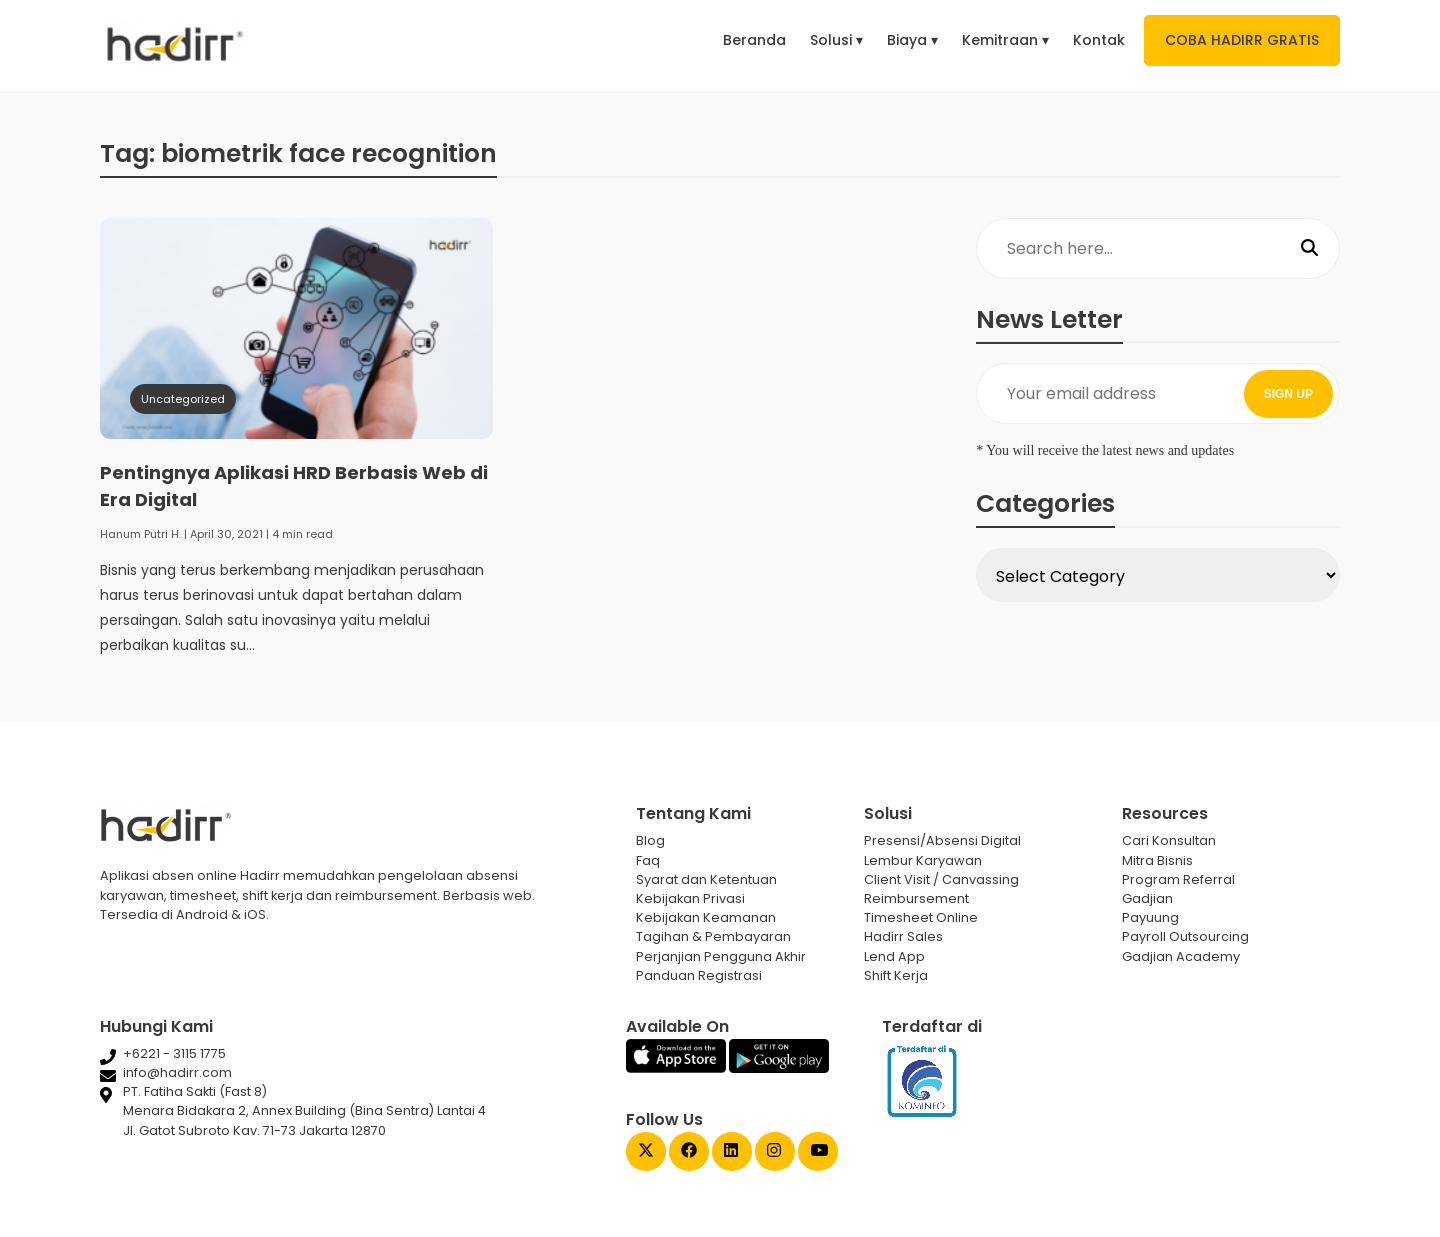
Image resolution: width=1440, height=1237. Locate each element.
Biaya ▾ (912, 40)
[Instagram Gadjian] (775, 1152)
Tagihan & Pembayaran (713, 936)
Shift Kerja (896, 975)
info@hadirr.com (177, 1072)
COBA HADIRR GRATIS (1242, 40)
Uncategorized (183, 399)
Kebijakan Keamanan (706, 917)
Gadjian (1147, 898)
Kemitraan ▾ (1005, 40)
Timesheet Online (921, 917)
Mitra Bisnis (1157, 860)
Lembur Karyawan (923, 860)
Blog (650, 840)
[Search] (1309, 249)
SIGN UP (1288, 394)
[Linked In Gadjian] (732, 1152)
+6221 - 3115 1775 (174, 1053)
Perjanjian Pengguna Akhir (721, 956)
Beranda (754, 40)
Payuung (1150, 917)
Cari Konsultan (1169, 840)
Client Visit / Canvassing (941, 879)
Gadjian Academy (1181, 956)
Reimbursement (916, 898)
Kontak (1099, 40)
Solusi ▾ (836, 40)
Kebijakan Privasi (690, 898)
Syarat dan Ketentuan (706, 879)
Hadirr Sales (903, 936)
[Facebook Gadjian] (689, 1152)
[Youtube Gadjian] (818, 1152)
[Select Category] (1158, 575)
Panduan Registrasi (699, 975)
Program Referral (1178, 879)
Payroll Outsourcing (1185, 936)
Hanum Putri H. (140, 534)
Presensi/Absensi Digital (942, 840)
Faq (648, 860)
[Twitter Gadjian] (646, 1152)
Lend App (894, 956)
